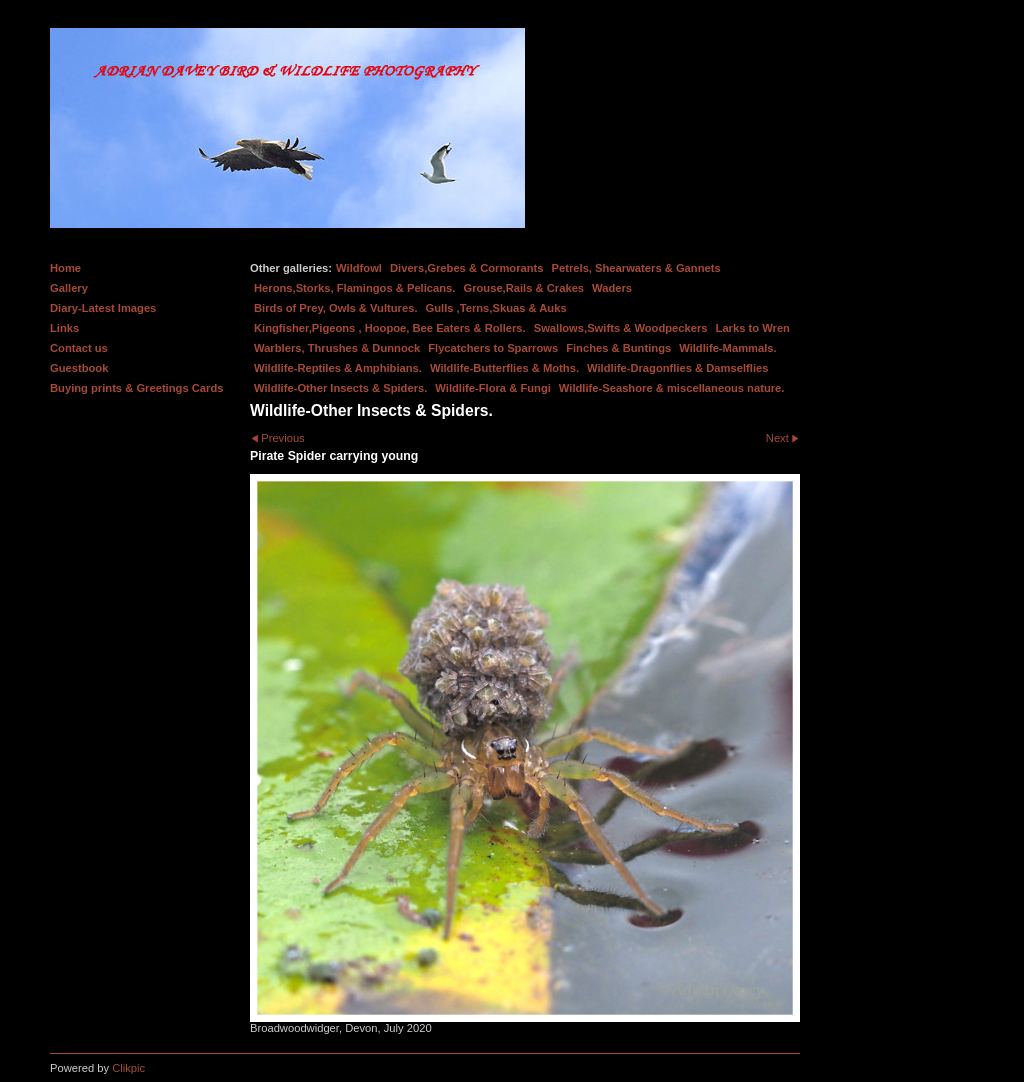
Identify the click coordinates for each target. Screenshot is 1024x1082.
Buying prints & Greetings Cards (136, 388)
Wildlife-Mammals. (728, 348)
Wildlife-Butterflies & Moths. (504, 368)
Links (64, 328)
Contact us (79, 348)
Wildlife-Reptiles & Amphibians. (338, 368)
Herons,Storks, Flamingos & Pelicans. (354, 288)
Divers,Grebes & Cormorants (467, 268)
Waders (612, 288)
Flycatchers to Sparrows (493, 348)
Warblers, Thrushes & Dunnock (337, 348)
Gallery (69, 288)
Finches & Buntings (618, 348)
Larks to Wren (753, 328)
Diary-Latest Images (103, 308)
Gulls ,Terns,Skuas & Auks (496, 308)
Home (65, 268)
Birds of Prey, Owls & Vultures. (336, 308)
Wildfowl (359, 268)
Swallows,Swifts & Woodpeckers (621, 328)
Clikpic (128, 1068)
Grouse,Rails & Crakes (523, 288)
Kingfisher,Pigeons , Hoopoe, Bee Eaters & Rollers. (390, 328)
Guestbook (79, 368)
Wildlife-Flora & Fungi (493, 388)
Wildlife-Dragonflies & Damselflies (677, 368)
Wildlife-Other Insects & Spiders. (340, 388)
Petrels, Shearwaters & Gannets (636, 268)
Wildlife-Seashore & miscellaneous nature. (672, 388)
